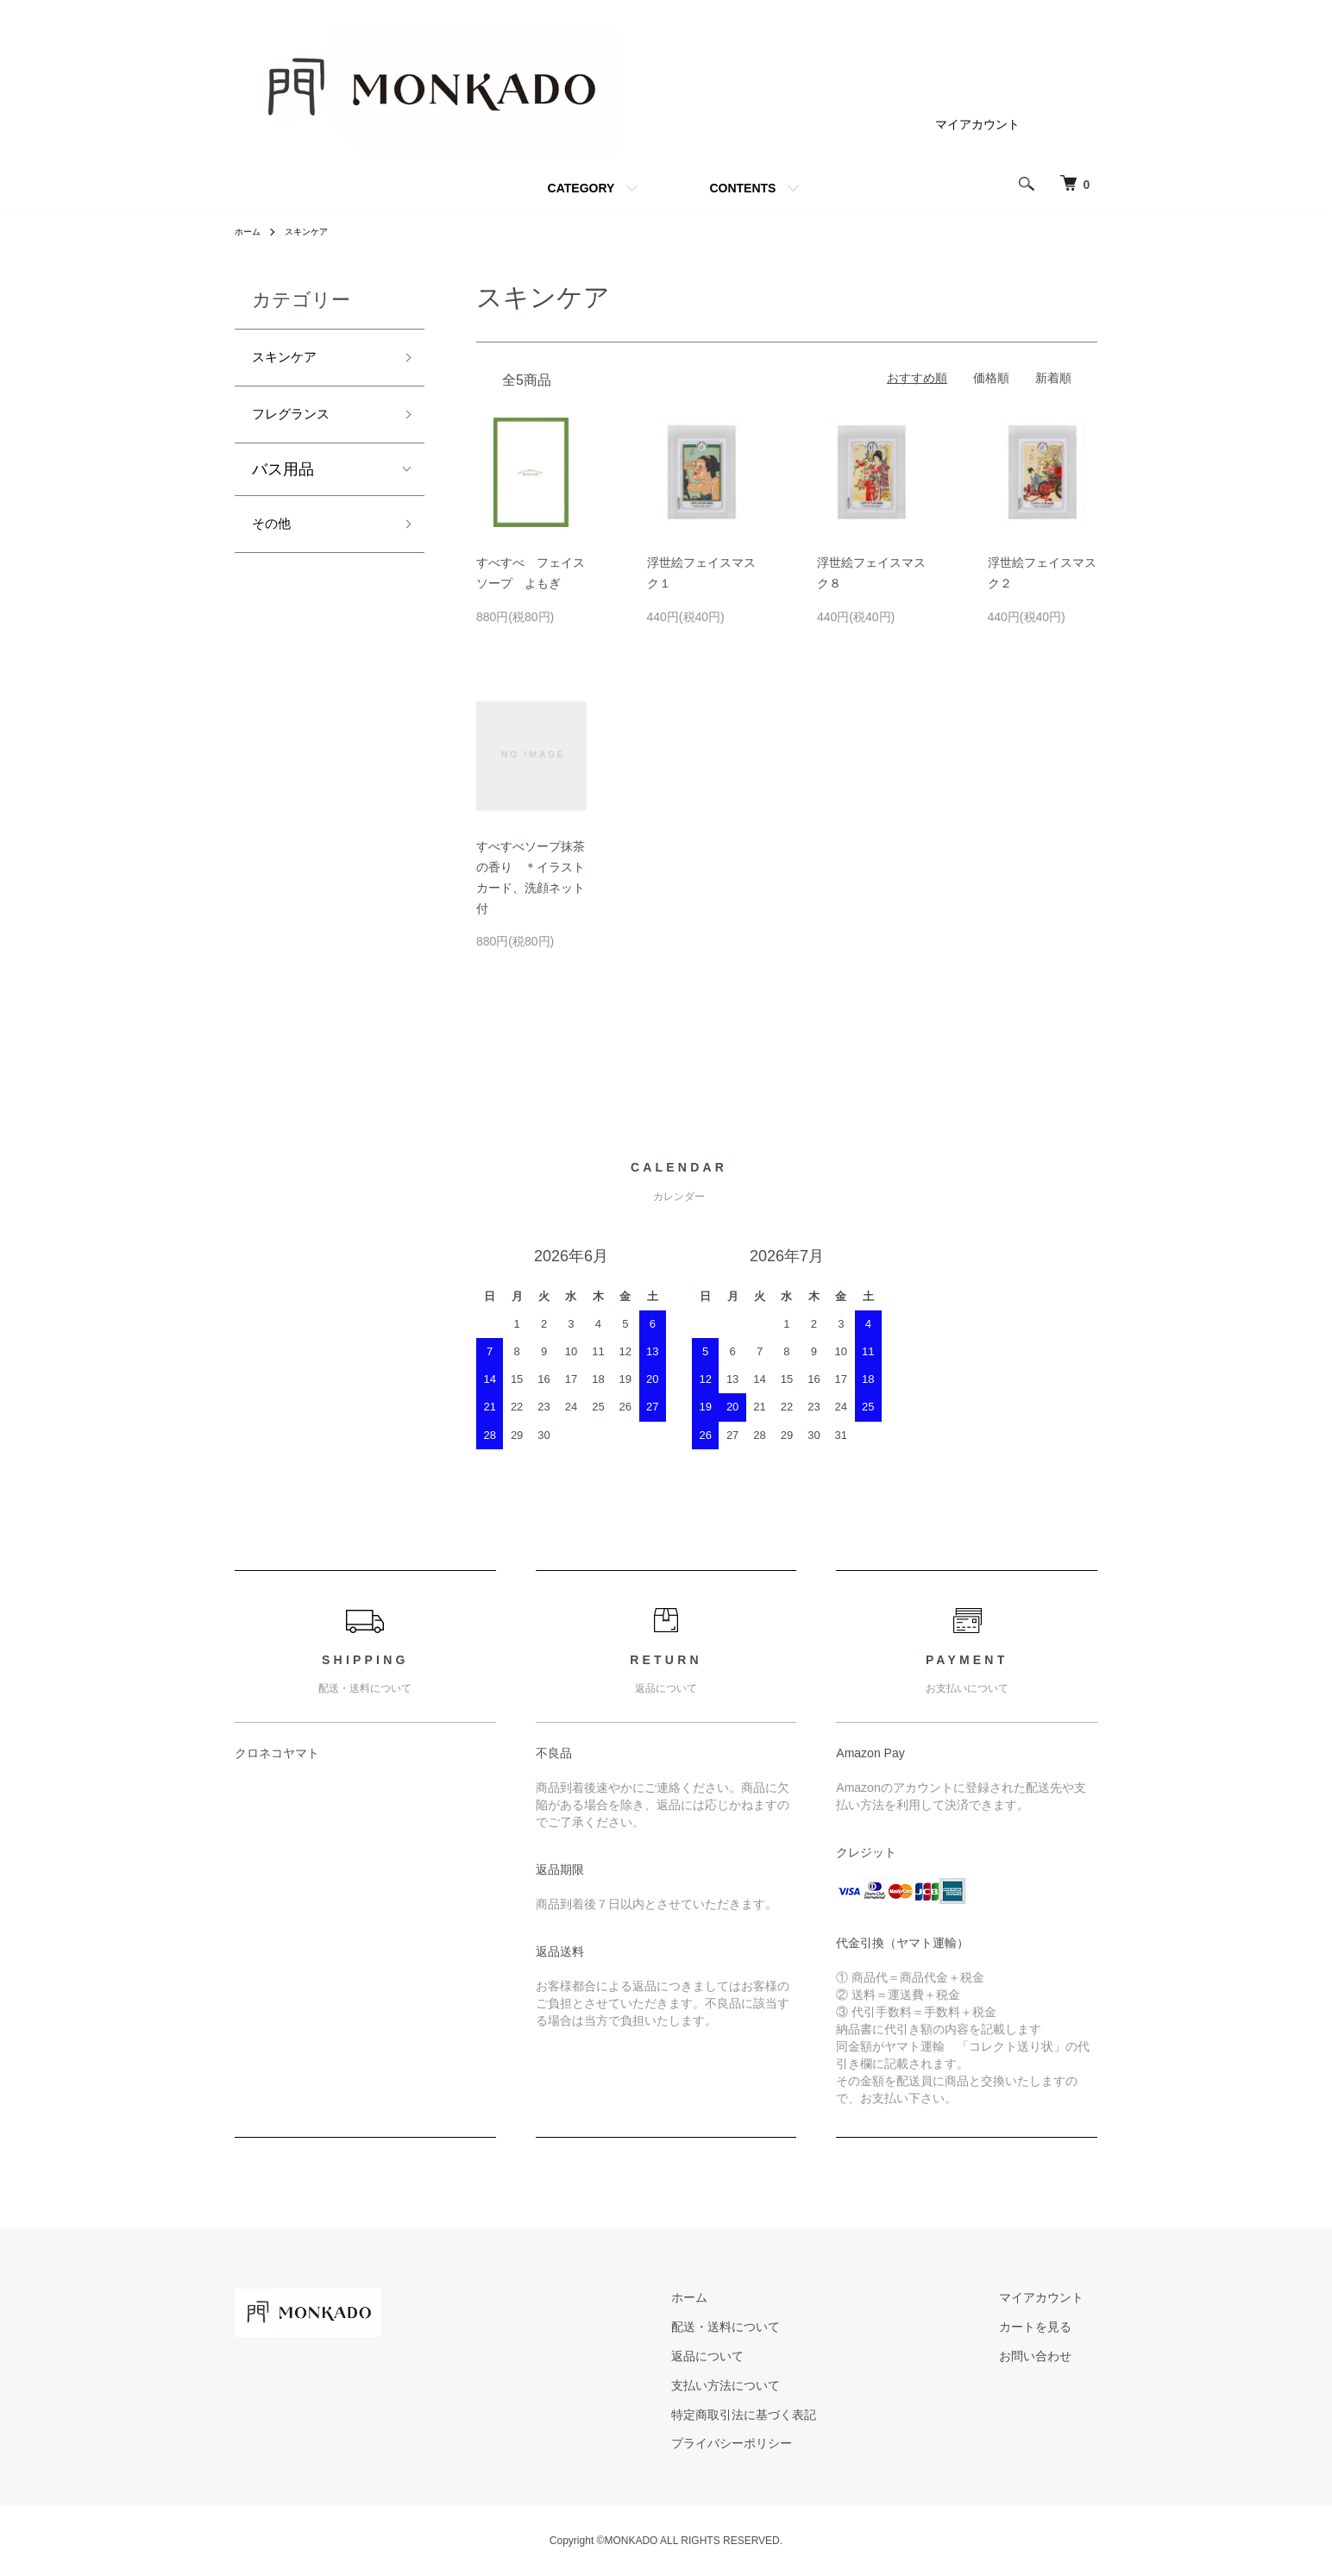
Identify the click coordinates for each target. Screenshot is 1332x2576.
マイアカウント (977, 124)
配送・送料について (767, 2327)
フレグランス (298, 421)
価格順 (991, 378)
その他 (275, 535)
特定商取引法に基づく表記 (785, 2415)
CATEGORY (581, 188)
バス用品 (283, 478)
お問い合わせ (1049, 2356)
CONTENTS (742, 188)
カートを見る (1049, 2327)
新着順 (1053, 378)
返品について (749, 2356)
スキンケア (316, 231)
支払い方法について (767, 2385)
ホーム (250, 231)
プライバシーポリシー (773, 2444)
